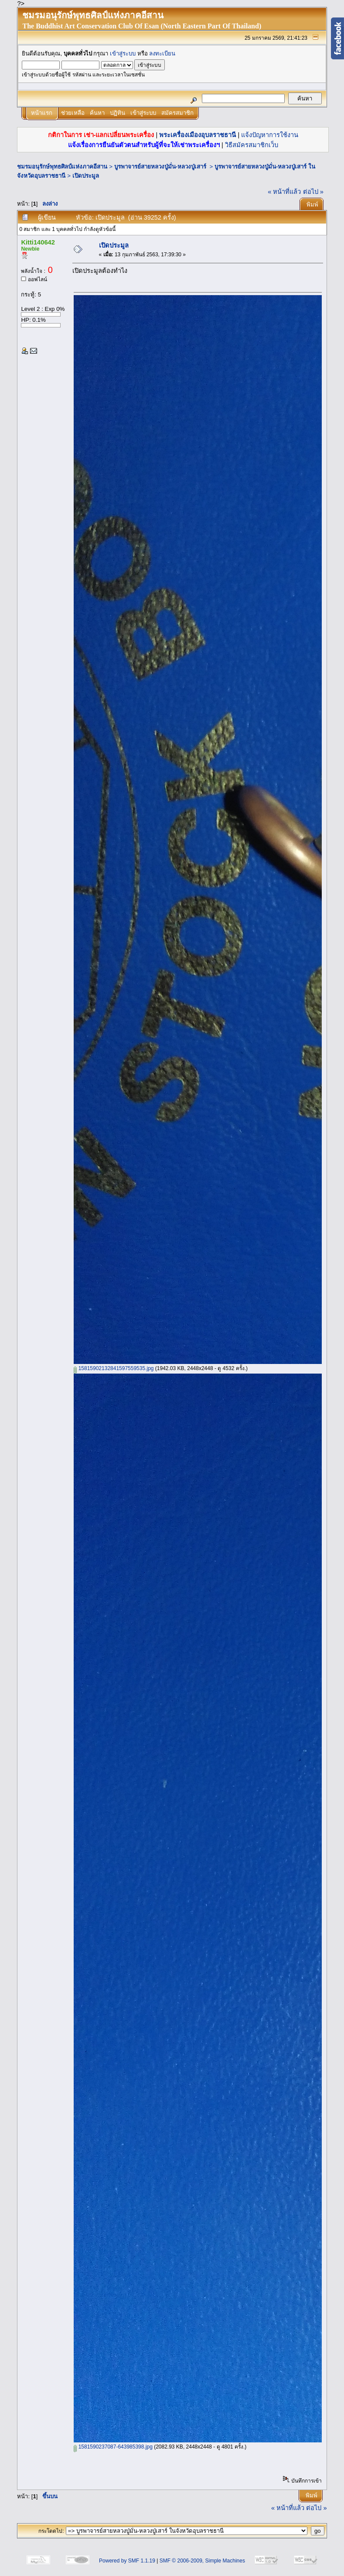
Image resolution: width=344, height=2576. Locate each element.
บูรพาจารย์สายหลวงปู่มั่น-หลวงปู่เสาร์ (161, 166)
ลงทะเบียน (162, 53)
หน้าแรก (41, 113)
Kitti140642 (37, 242)
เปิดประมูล (85, 175)
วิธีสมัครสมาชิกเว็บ (251, 144)
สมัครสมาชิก (177, 113)
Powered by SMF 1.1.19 (127, 2561)
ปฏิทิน (117, 113)
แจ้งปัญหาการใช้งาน (269, 134)
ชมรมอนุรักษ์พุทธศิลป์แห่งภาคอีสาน (62, 166)
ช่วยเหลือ (73, 113)
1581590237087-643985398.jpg (113, 2447)
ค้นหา (97, 113)
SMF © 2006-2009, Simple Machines (202, 2561)
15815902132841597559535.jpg (113, 1368)
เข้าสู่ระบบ (123, 53)
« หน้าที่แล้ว (284, 191)
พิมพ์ (312, 204)
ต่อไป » (313, 191)
